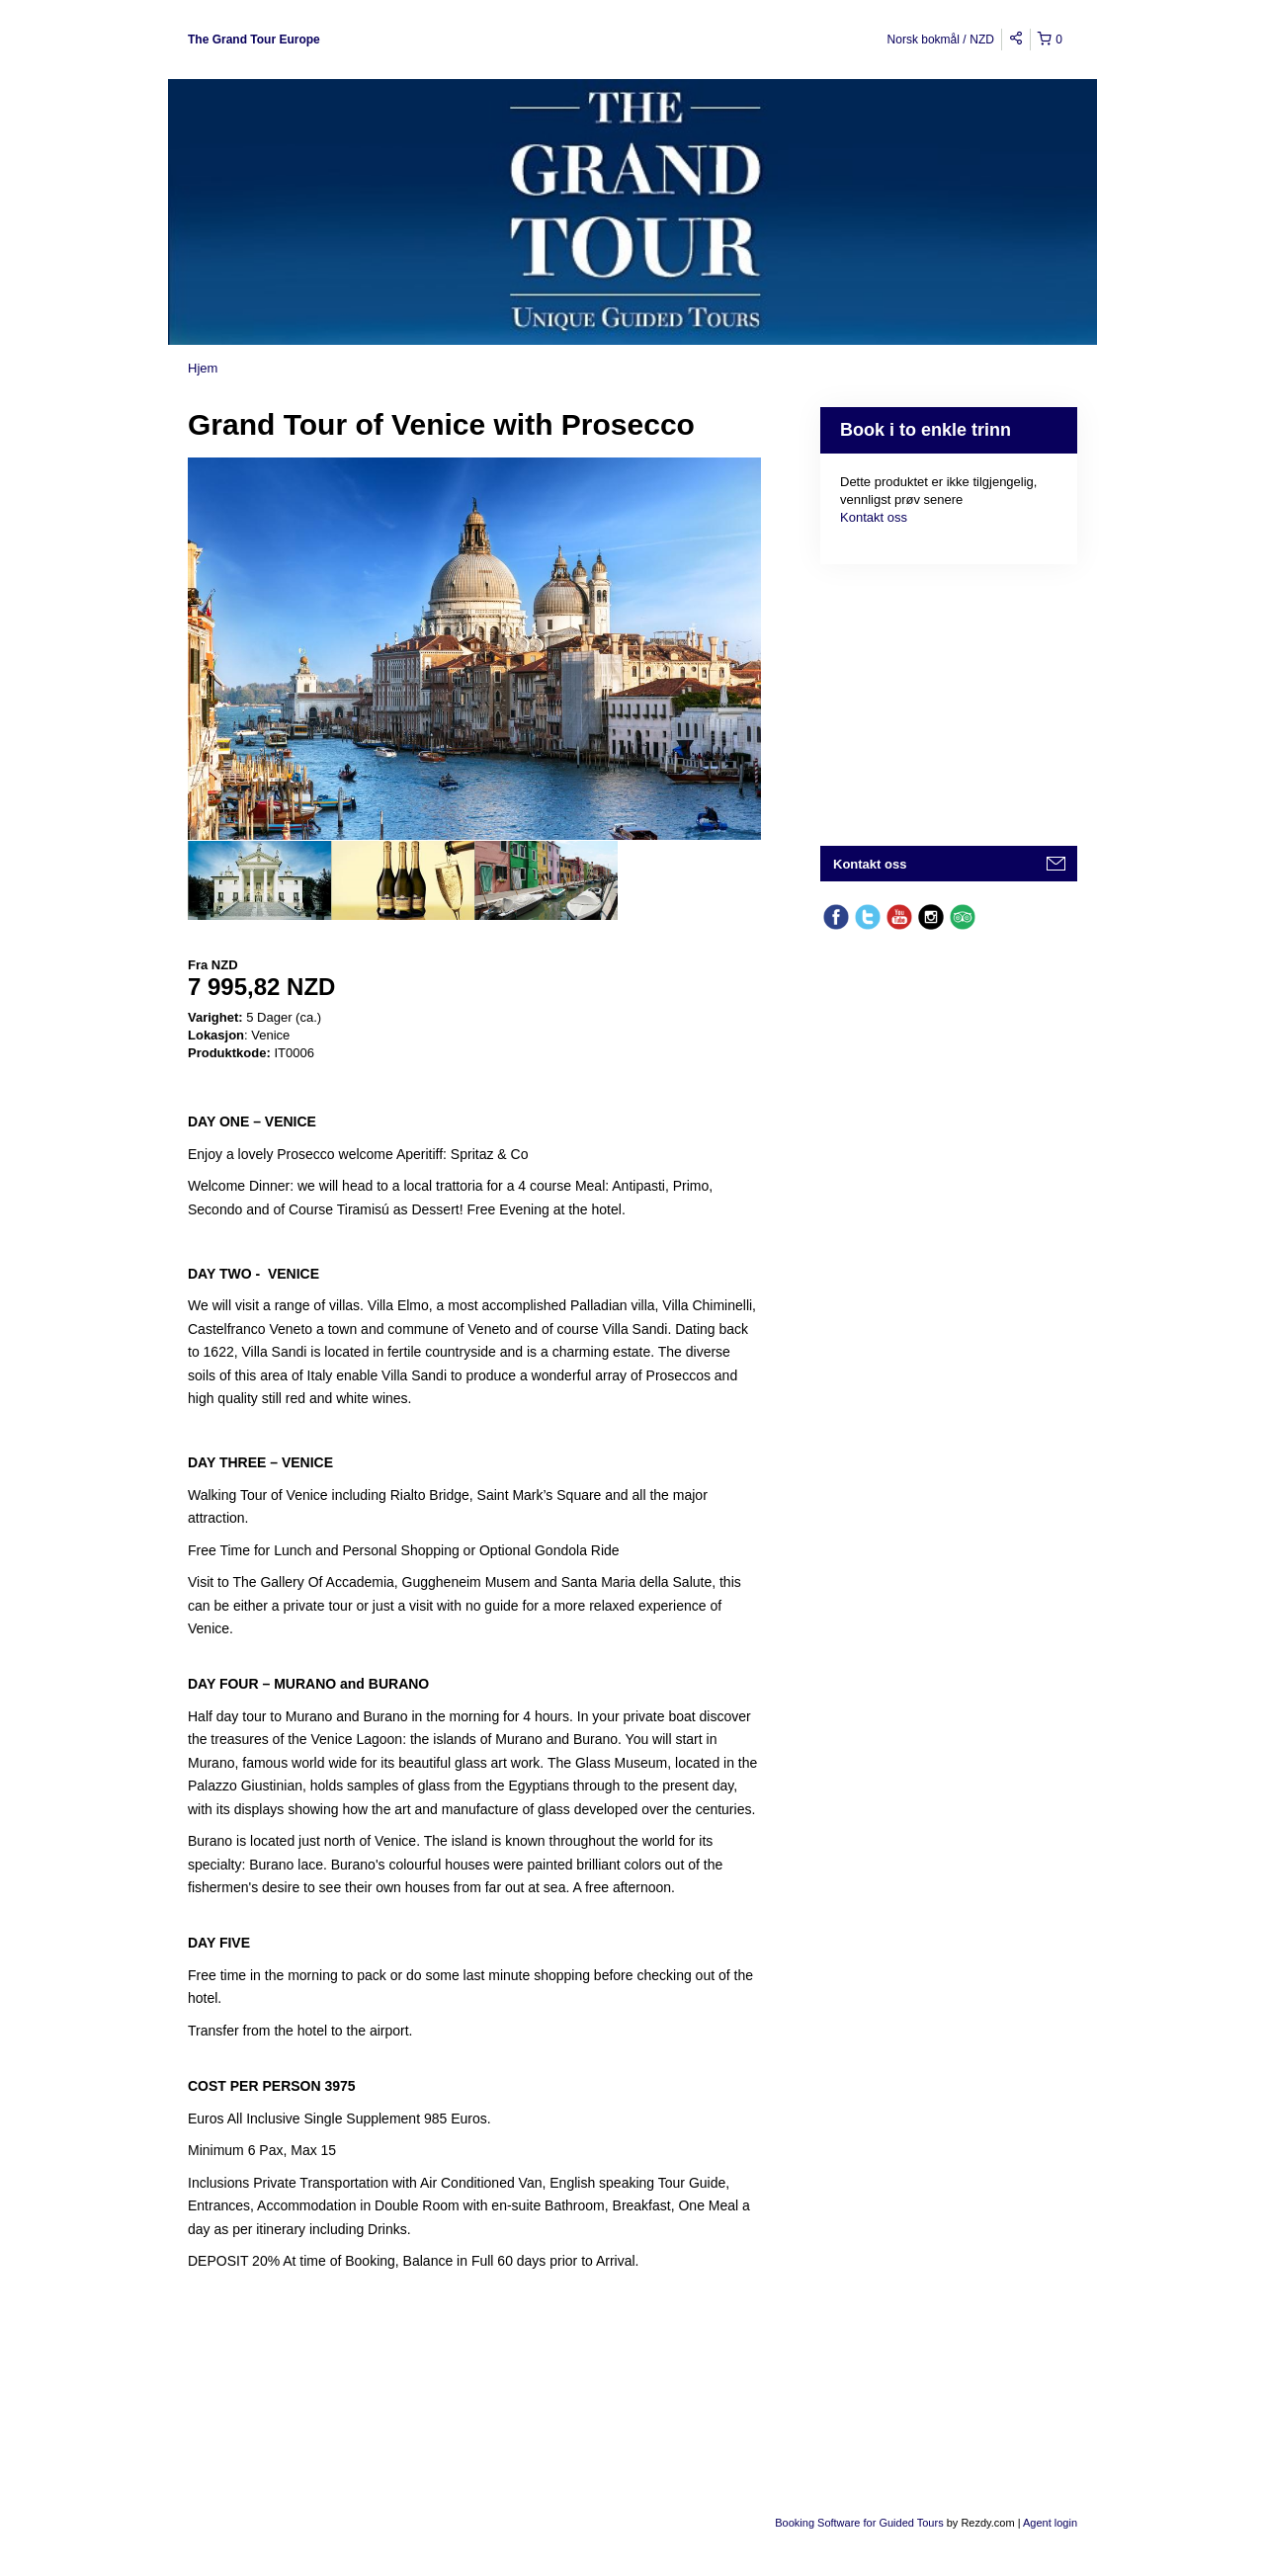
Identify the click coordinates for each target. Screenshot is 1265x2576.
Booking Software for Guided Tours (860, 2523)
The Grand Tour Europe (254, 39)
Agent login (1050, 2523)
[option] (259, 880)
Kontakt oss (873, 517)
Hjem (202, 368)
